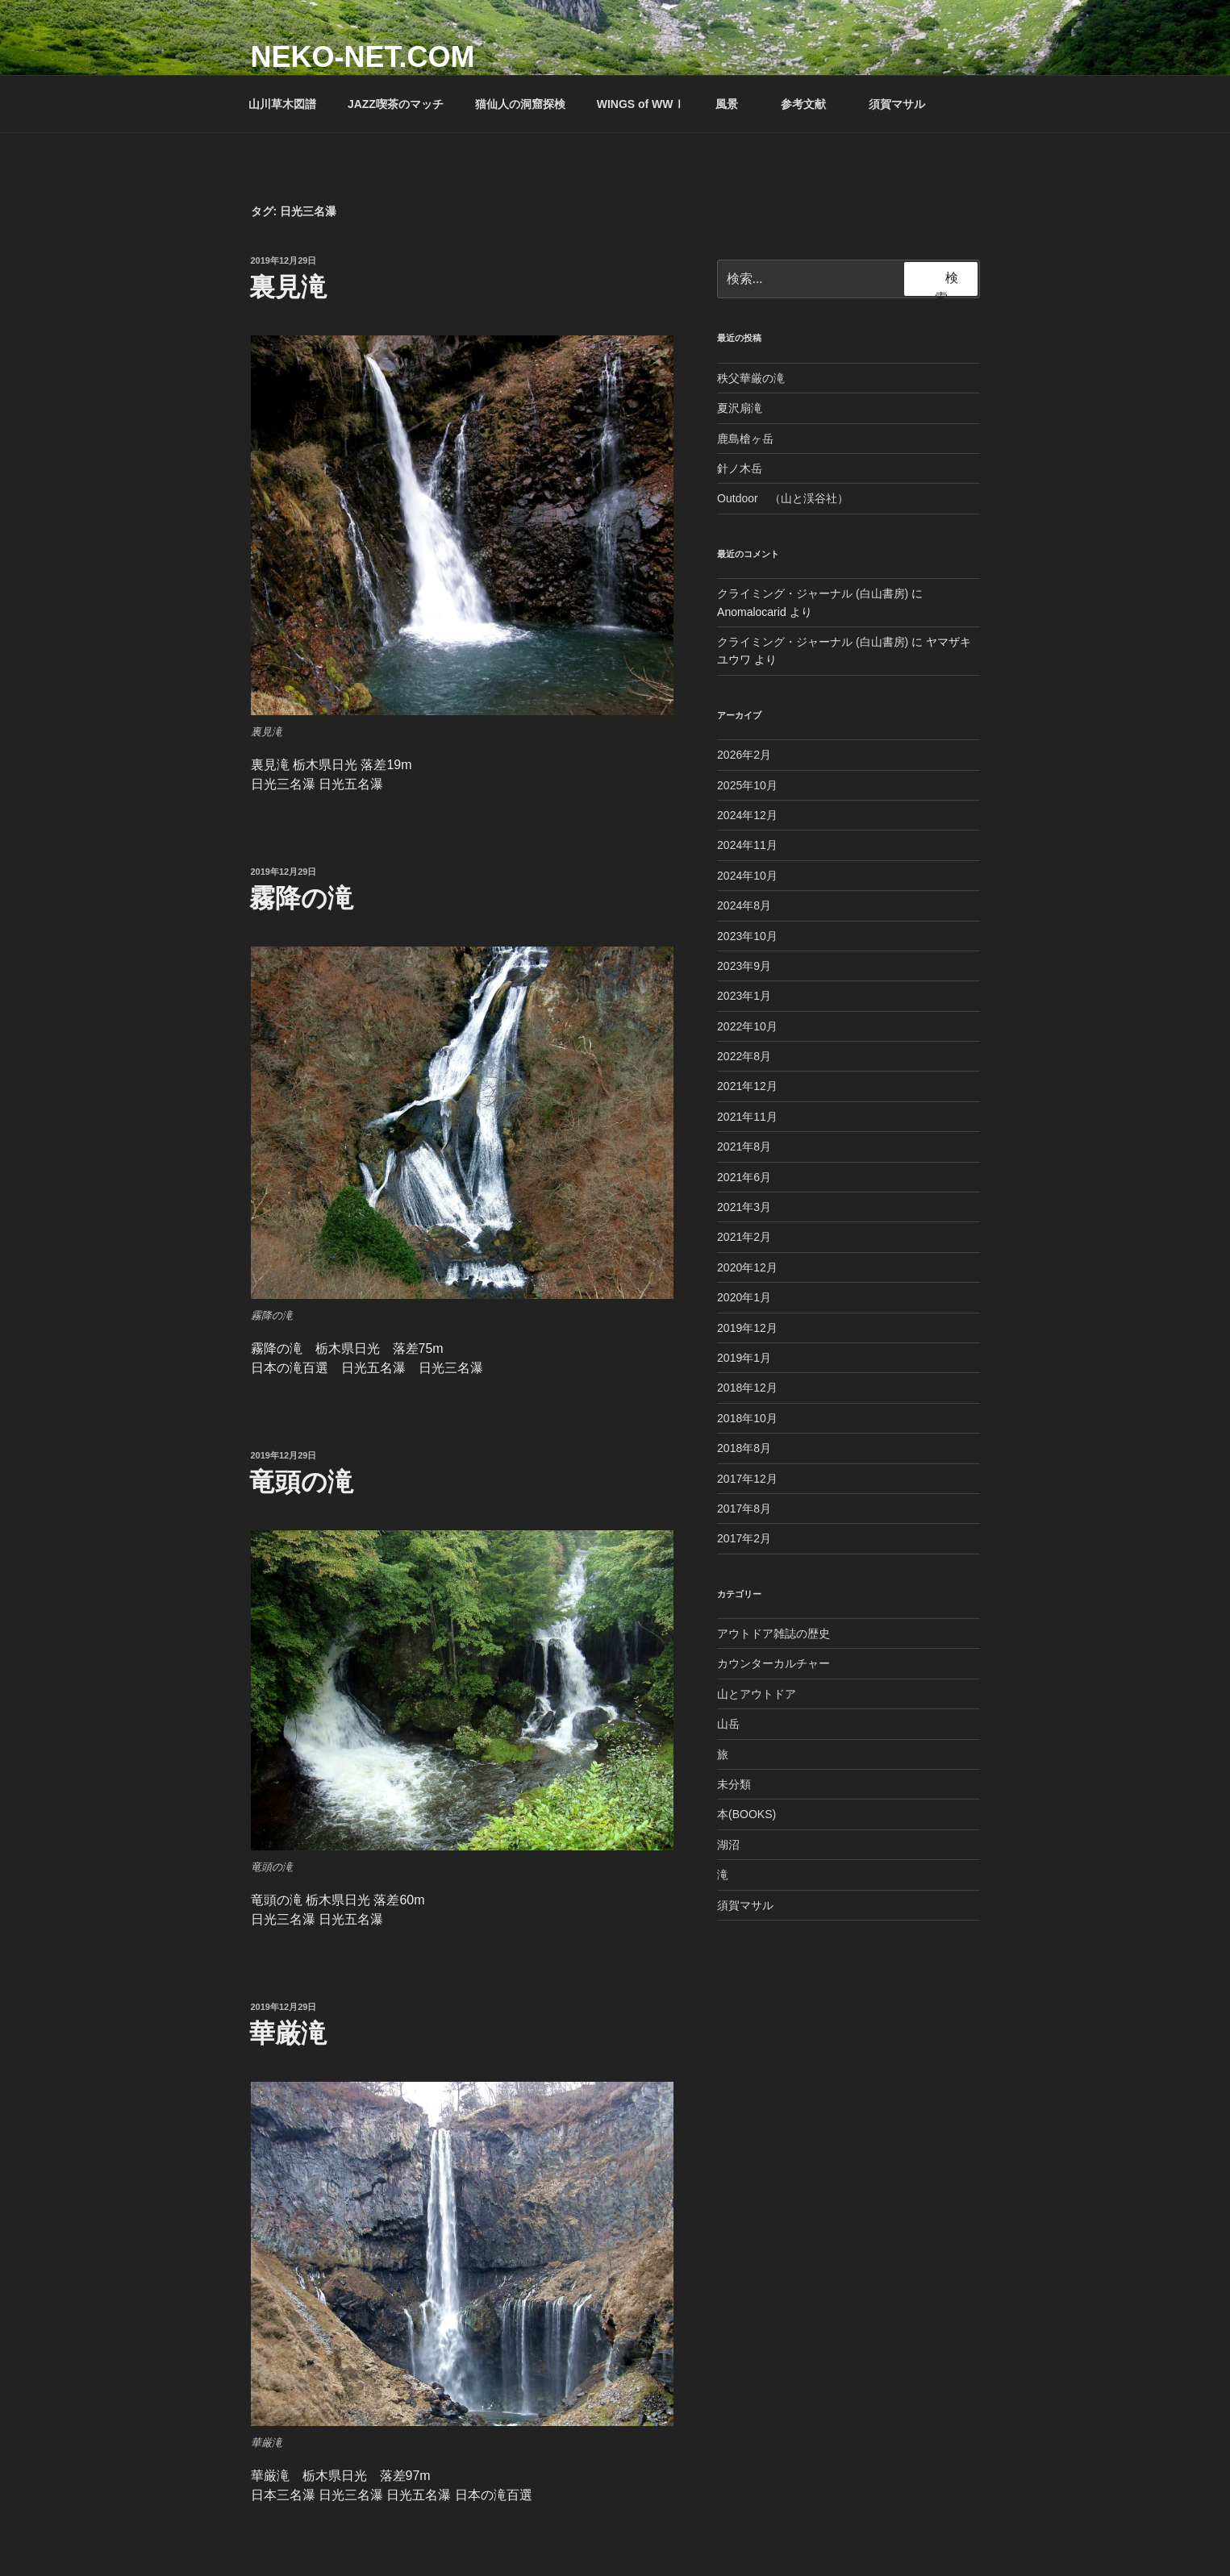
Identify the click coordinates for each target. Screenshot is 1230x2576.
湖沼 (728, 1844)
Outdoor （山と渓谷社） (782, 498)
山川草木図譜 (282, 104)
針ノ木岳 (739, 468)
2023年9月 (744, 965)
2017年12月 (747, 1478)
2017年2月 (744, 1538)
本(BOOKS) (746, 1814)
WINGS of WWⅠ (641, 104)
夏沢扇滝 (739, 408)
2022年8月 (744, 1056)
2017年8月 (744, 1508)
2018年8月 (744, 1448)
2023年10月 (747, 936)
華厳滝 (288, 2033)
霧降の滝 (301, 898)
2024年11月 (747, 845)
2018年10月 (747, 1418)
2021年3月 (744, 1207)
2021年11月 (747, 1116)
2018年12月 (747, 1387)
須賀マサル (897, 104)
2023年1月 (744, 995)
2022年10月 (747, 1026)
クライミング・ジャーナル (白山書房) (812, 593)
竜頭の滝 (301, 1481)
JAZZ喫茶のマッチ (396, 104)
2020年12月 (747, 1267)
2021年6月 (744, 1177)
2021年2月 (744, 1236)
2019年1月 (744, 1357)
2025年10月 (747, 785)
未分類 (734, 1784)
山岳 (728, 1723)
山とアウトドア (756, 1694)
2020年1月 (744, 1297)
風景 (734, 104)
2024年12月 (747, 815)
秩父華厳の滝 (751, 378)
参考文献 (811, 104)
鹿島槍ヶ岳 (745, 438)
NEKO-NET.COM (363, 56)
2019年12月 (747, 1327)
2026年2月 (744, 754)
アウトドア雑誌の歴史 (773, 1633)
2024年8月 (744, 905)
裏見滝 (288, 287)
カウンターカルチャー (773, 1663)
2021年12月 (747, 1086)
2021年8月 (744, 1146)
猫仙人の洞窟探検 (520, 104)
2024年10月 (747, 875)
